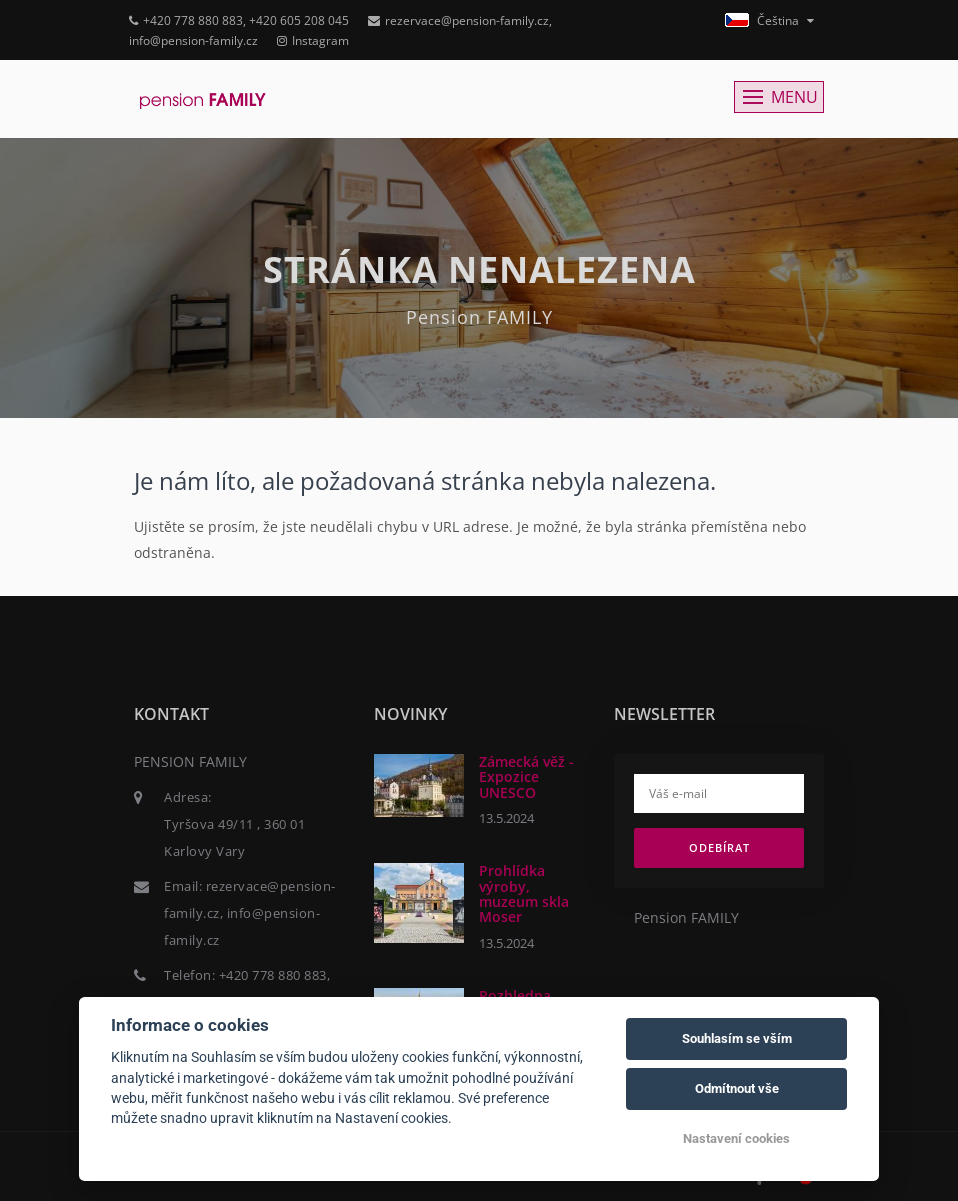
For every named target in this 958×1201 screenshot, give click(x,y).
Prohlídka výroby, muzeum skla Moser (524, 893)
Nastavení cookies (736, 1138)
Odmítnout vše (737, 1088)
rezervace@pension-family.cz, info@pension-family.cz (250, 913)
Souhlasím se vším (737, 1038)
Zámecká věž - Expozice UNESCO (526, 777)
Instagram (313, 40)
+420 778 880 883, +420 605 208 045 (239, 20)
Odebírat (719, 847)
